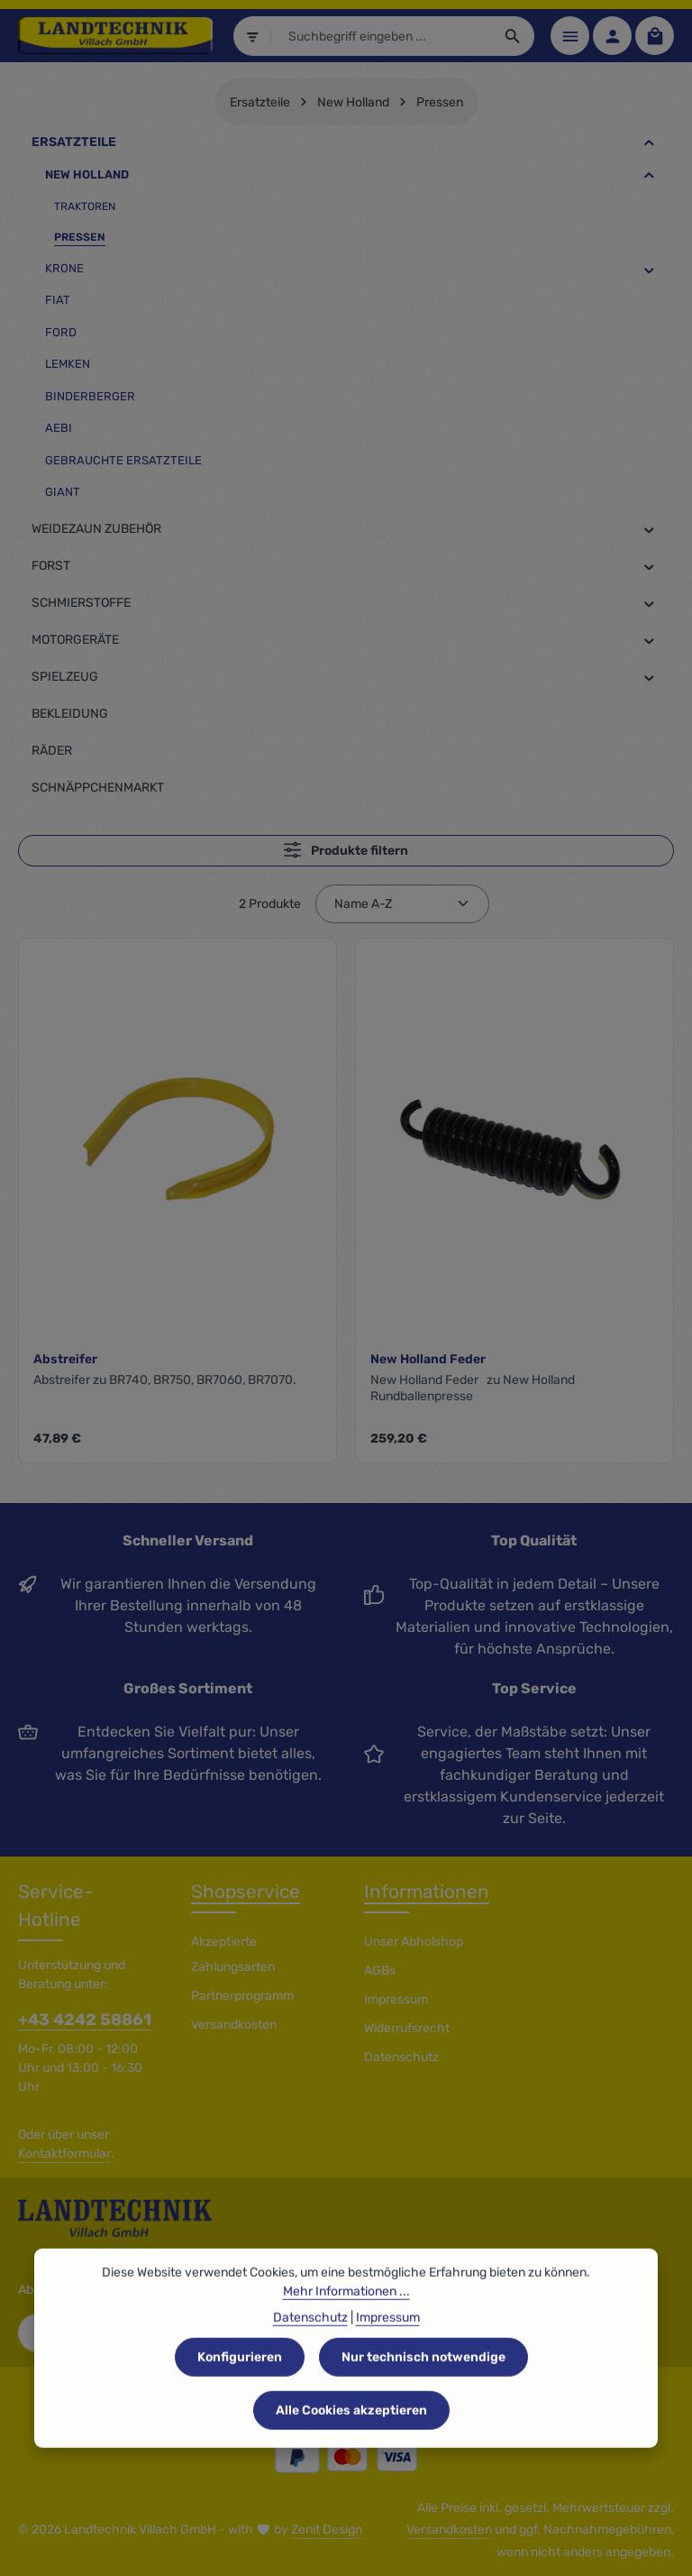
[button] (649, 142)
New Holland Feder (428, 1359)
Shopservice (245, 1891)
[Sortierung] (402, 904)
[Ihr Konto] (612, 35)
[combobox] (382, 36)
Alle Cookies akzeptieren (351, 2445)
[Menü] (570, 35)
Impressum (396, 1999)
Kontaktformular (64, 2153)
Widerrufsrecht (407, 2028)
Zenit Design (326, 2529)
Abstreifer (65, 1359)
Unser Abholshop (413, 1941)
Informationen (426, 1891)
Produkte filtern (346, 849)
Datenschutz (401, 2057)
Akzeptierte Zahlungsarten (233, 1954)
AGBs (380, 1970)
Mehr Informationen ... (346, 2326)
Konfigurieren (239, 2392)
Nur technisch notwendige (423, 2392)
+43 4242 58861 (84, 2020)
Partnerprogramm (242, 1995)
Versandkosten (234, 2024)
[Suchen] (513, 36)
